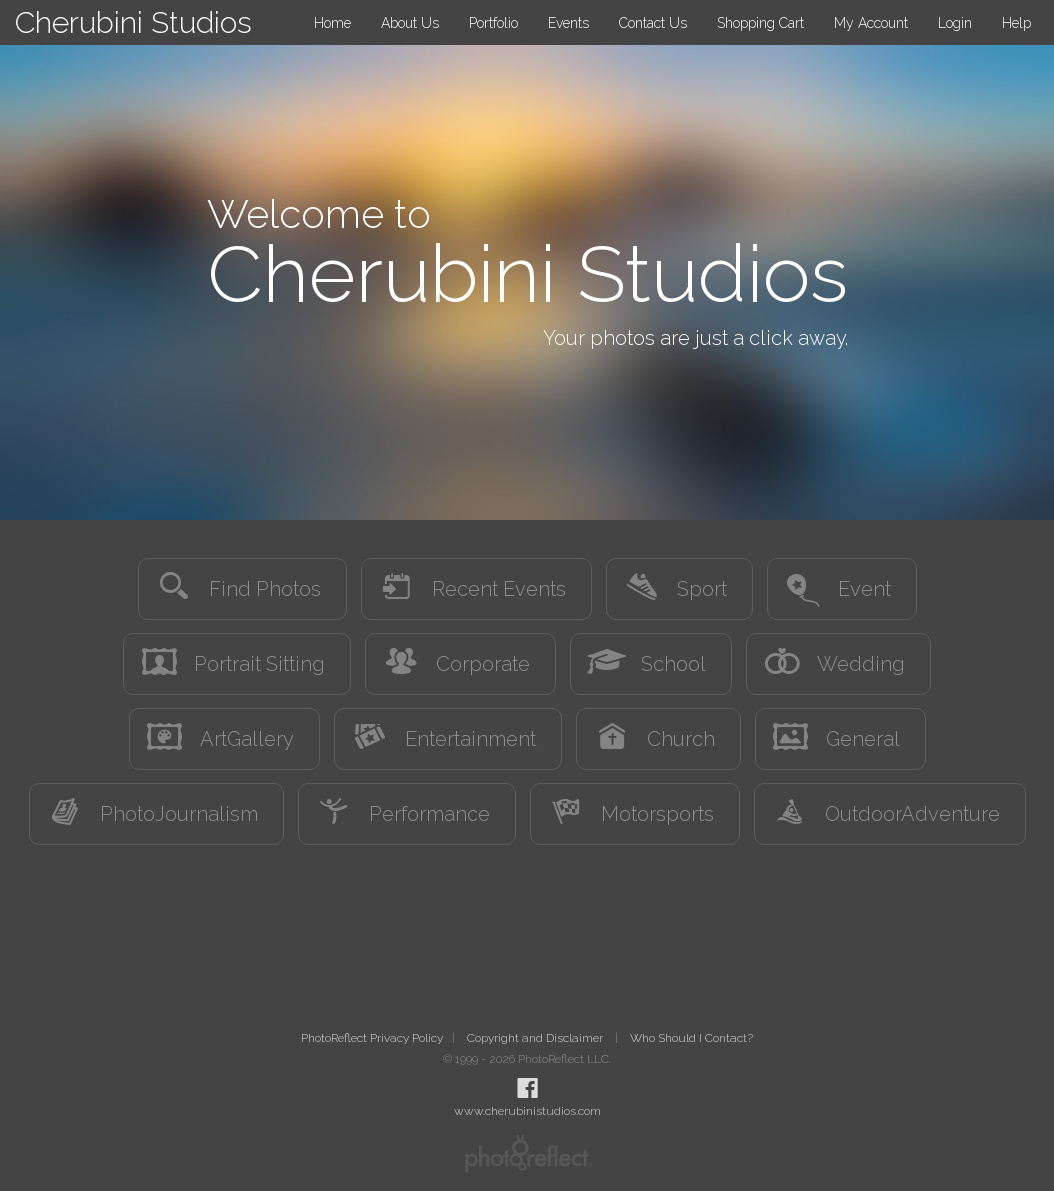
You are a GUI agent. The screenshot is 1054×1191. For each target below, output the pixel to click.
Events (568, 23)
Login (955, 23)
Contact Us (653, 23)
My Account (871, 23)
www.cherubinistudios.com (527, 1111)
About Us (410, 23)
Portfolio (493, 23)
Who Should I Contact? (691, 1038)
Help (1016, 23)
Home (332, 23)
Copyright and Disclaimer (536, 1038)
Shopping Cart (760, 23)
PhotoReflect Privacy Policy (372, 1038)
